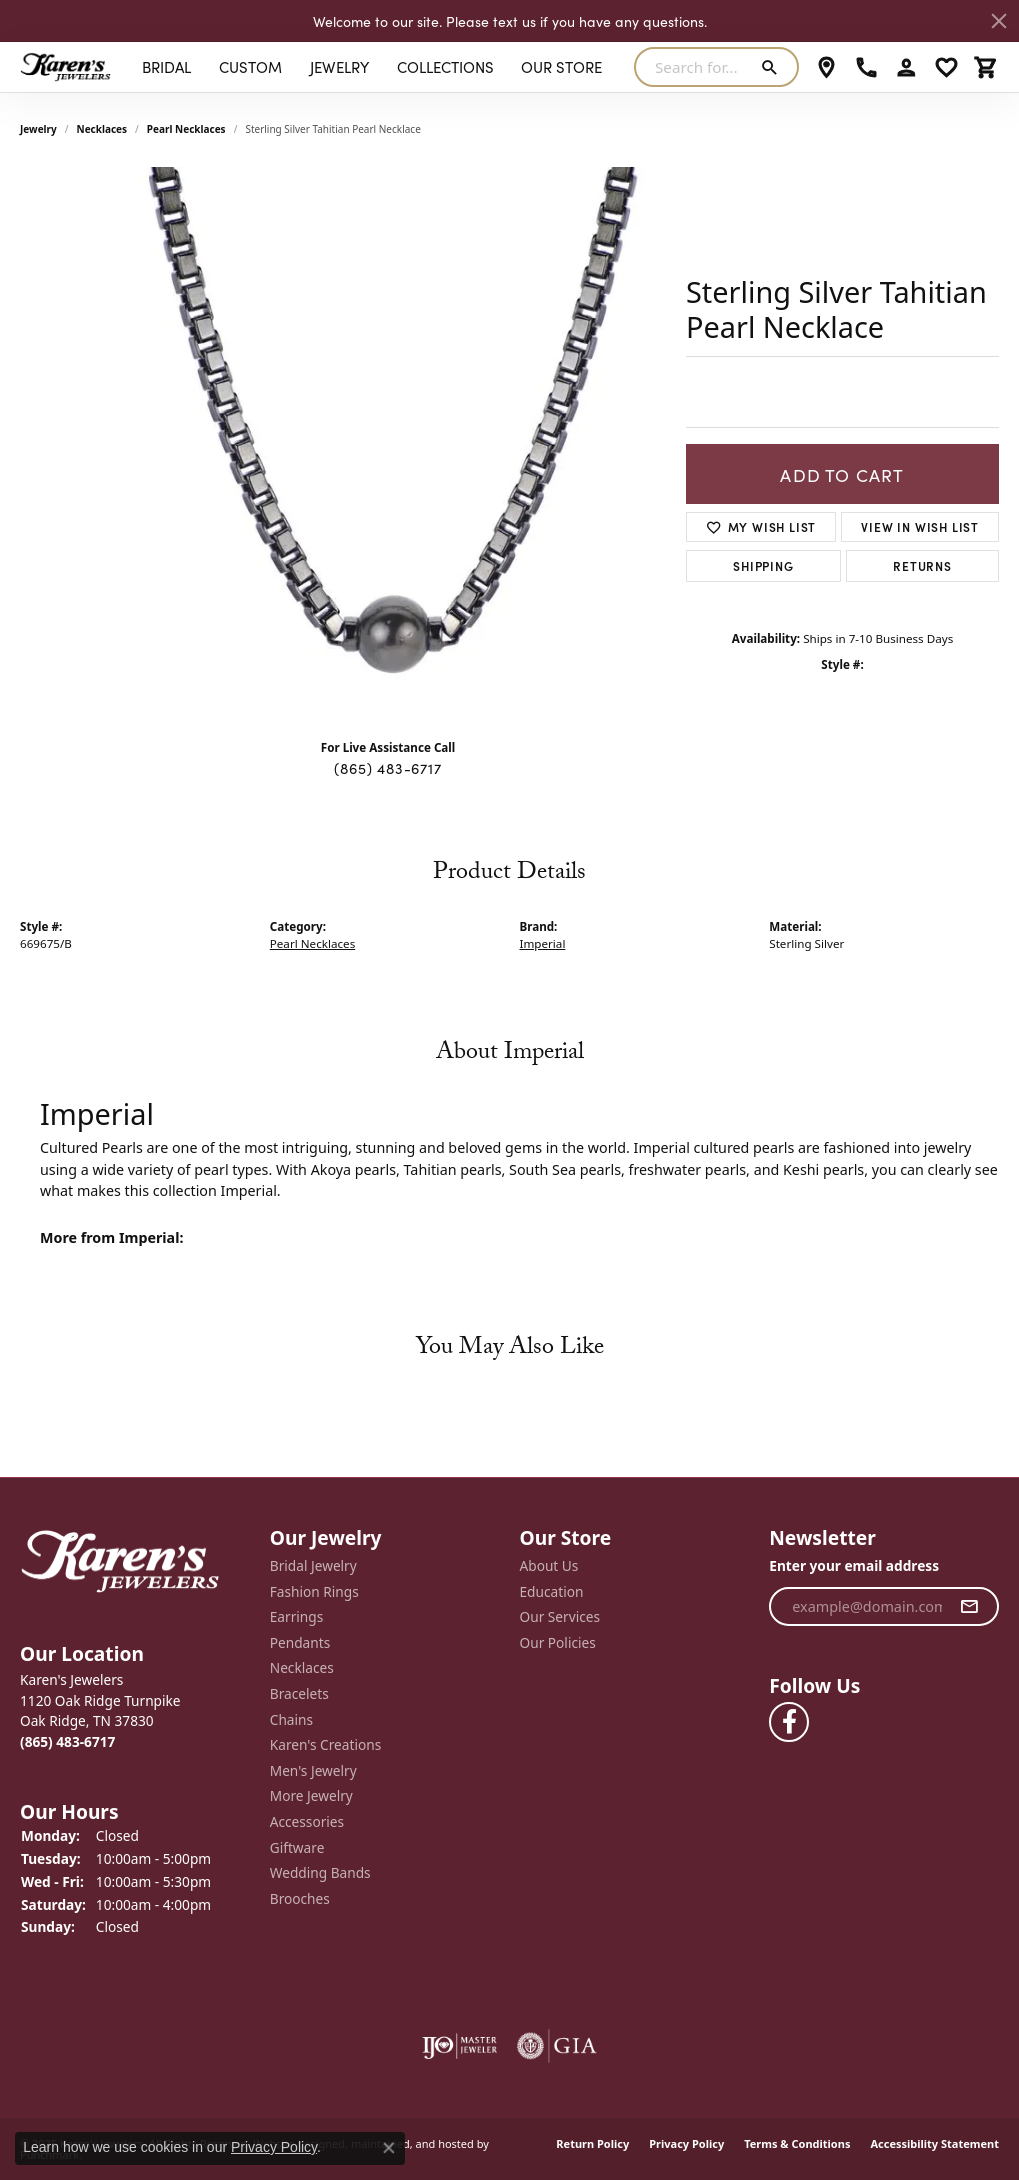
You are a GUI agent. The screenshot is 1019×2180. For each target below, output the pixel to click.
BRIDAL (166, 66)
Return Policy (592, 2143)
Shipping (763, 565)
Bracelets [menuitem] (299, 1694)
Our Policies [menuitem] (558, 1642)
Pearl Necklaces (186, 129)
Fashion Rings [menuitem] (314, 1591)
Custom (250, 66)
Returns (922, 565)
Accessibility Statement (934, 2143)
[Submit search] (773, 67)
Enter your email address (854, 1565)
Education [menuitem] (552, 1591)
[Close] (999, 21)
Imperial (543, 943)
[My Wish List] (946, 67)
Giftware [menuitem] (297, 1847)
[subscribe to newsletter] (969, 1606)
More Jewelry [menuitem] (311, 1796)
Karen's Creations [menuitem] (325, 1745)
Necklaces (102, 129)
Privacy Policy (686, 2143)
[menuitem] (459, 2046)
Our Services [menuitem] (560, 1617)
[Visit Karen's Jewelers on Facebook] (789, 1722)
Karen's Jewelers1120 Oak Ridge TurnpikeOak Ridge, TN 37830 (100, 1710)
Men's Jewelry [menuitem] (313, 1770)
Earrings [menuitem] (297, 1617)
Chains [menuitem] (291, 1719)
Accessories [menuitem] (307, 1822)
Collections (445, 66)
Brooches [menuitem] (300, 1898)
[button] (135, 1653)
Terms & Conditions (797, 2143)
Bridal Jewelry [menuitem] (313, 1566)
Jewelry (339, 66)
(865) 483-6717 (387, 768)
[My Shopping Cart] (986, 67)
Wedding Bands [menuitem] (320, 1873)
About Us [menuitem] (549, 1566)
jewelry (38, 129)
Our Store (561, 66)
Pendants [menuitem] (300, 1642)
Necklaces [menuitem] (302, 1668)
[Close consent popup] (389, 2148)
